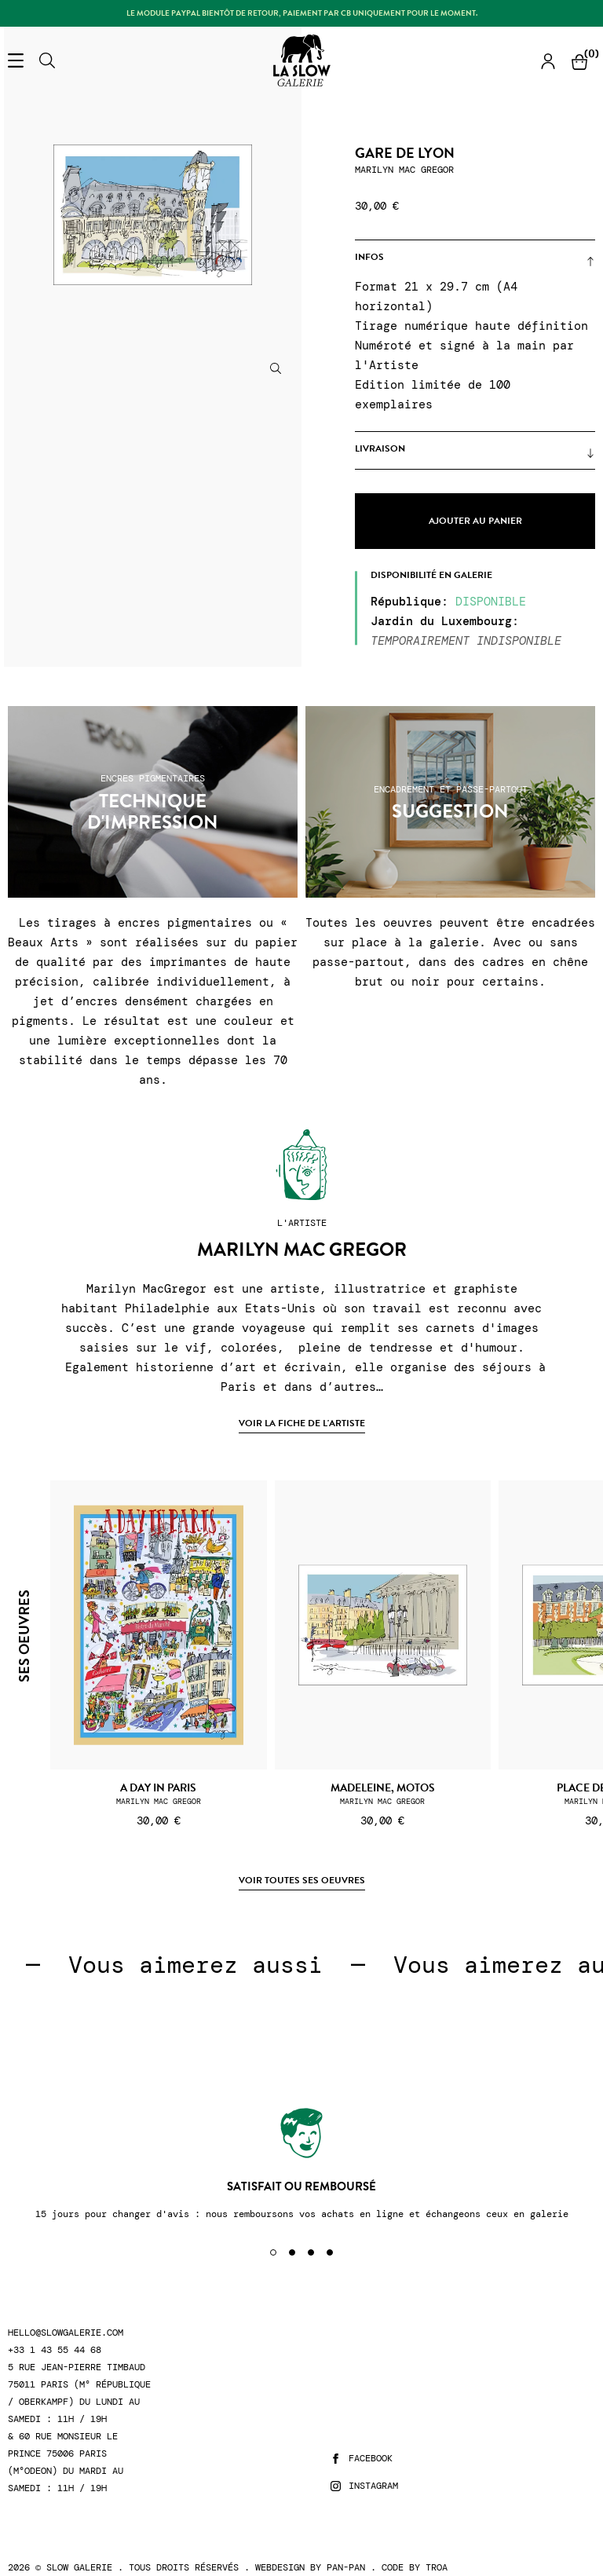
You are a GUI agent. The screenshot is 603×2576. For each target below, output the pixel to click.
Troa (437, 2567)
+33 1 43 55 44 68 (54, 2350)
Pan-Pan (346, 2567)
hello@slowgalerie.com (65, 2332)
